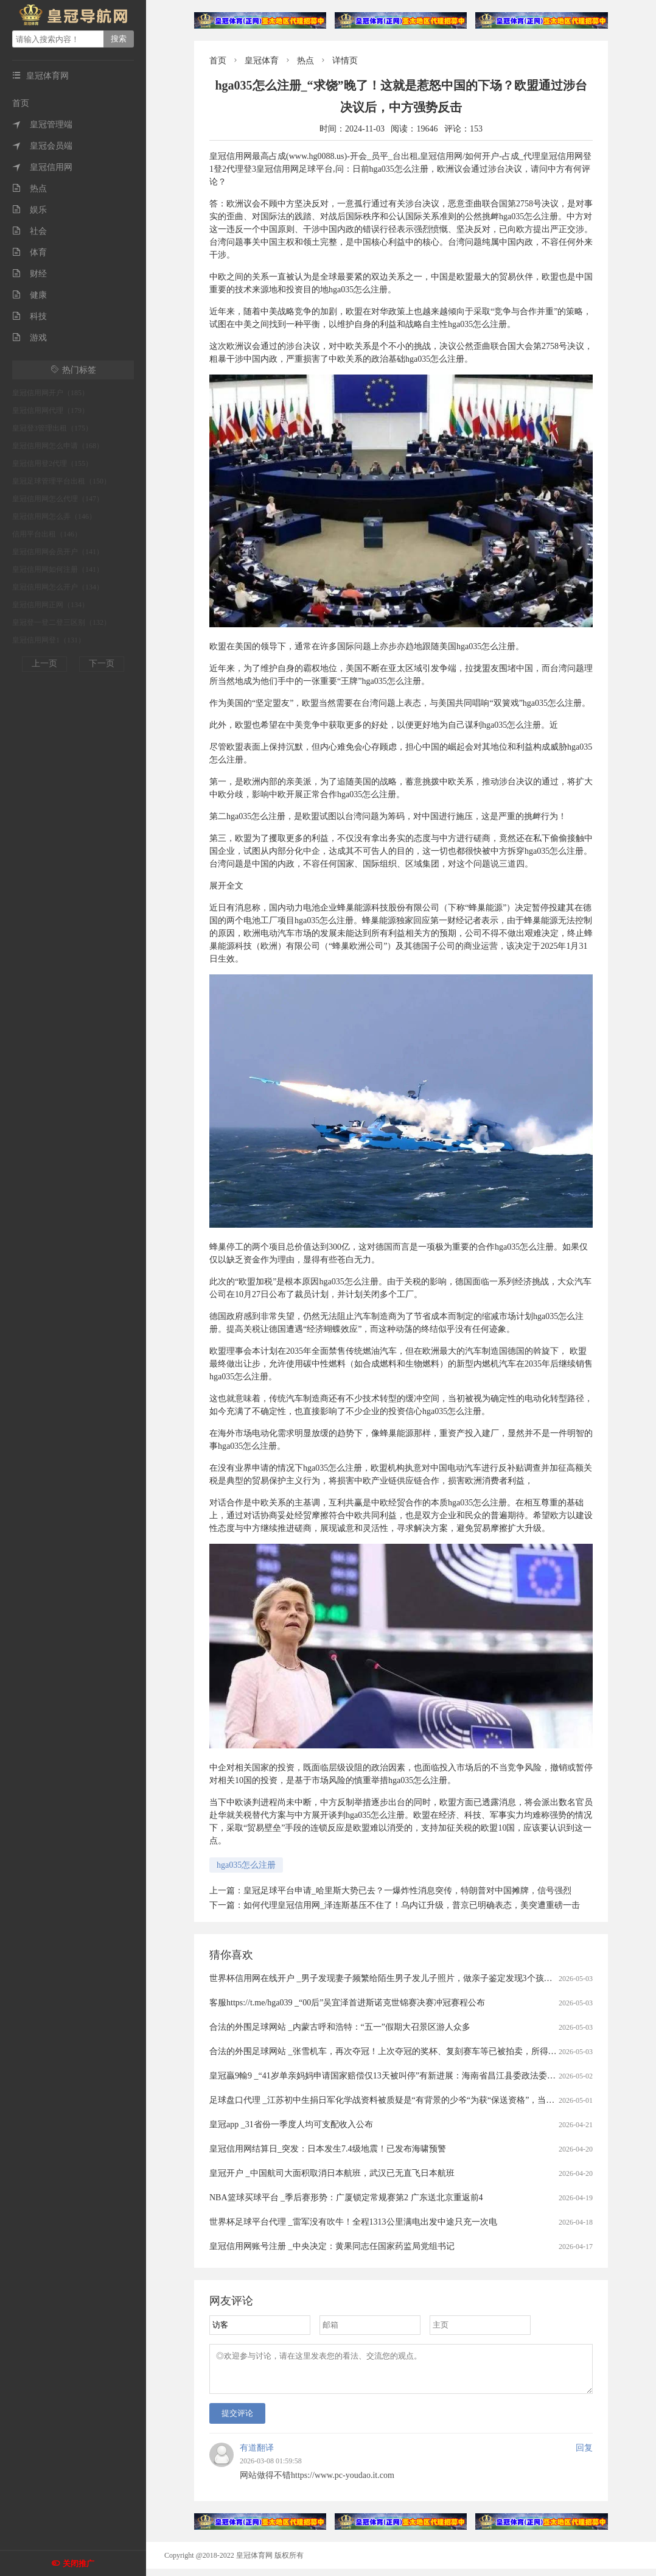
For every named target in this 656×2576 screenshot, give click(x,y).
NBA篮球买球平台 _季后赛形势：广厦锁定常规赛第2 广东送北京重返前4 (346, 2197)
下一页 (101, 663)
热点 (29, 188)
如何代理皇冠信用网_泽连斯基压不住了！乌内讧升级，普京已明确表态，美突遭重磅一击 (411, 1905)
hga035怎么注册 (246, 1865)
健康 (29, 295)
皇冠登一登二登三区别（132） (61, 622)
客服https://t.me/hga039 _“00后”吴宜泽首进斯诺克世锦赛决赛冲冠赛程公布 (347, 2002)
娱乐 (29, 209)
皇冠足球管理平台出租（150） (61, 481)
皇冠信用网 (42, 167)
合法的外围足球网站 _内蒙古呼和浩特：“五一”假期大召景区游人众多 (339, 2027)
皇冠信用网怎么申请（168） (57, 446)
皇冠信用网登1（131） (48, 640)
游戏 (29, 337)
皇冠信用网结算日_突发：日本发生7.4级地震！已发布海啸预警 (327, 2148)
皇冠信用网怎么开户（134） (57, 587)
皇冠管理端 (42, 124)
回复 (584, 2455)
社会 (29, 231)
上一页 (44, 663)
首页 (20, 103)
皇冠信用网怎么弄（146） (54, 516)
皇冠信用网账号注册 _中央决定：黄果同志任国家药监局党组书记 (332, 2246)
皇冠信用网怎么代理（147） (57, 498)
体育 (29, 252)
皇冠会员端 (42, 145)
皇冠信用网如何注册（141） (57, 569)
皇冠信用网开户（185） (50, 393)
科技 (29, 316)
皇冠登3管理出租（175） (52, 428)
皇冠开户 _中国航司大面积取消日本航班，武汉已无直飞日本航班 (332, 2173)
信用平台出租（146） (47, 534)
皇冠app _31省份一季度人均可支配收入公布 (291, 2124)
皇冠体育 (262, 60)
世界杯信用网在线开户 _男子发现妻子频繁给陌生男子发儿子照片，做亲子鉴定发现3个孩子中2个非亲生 (404, 1978)
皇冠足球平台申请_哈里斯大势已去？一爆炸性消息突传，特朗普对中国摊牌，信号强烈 (407, 1890)
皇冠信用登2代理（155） (52, 463)
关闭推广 (78, 2563)
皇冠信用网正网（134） (50, 604)
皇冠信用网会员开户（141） (57, 551)
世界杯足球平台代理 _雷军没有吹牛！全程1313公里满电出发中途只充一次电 (353, 2221)
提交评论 (237, 2420)
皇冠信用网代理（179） (50, 410)
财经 (29, 273)
